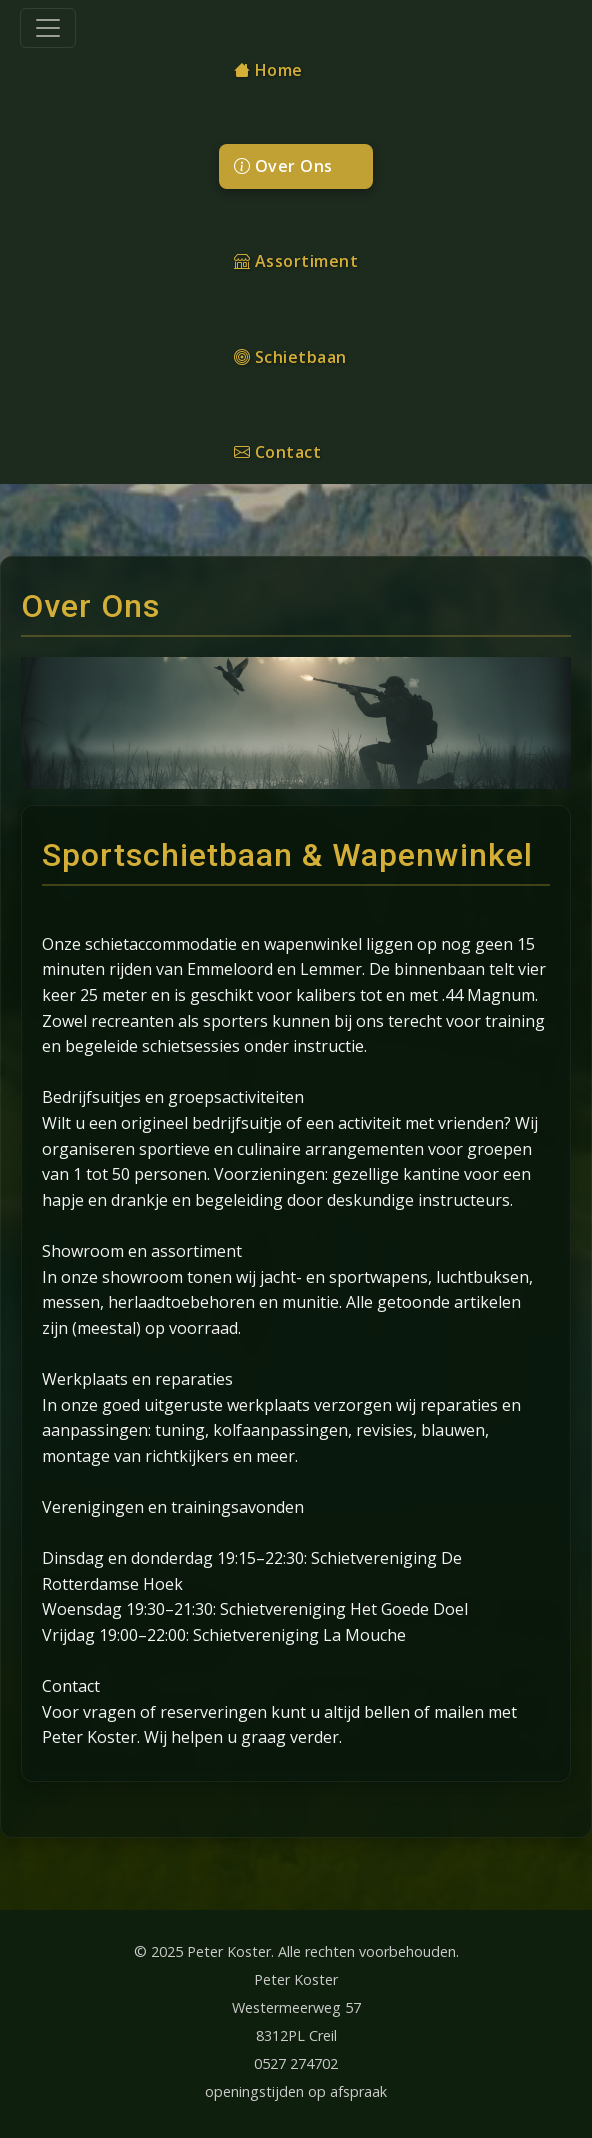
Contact (278, 452)
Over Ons (283, 166)
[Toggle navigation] (48, 28)
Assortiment (296, 261)
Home (268, 70)
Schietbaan (290, 357)
